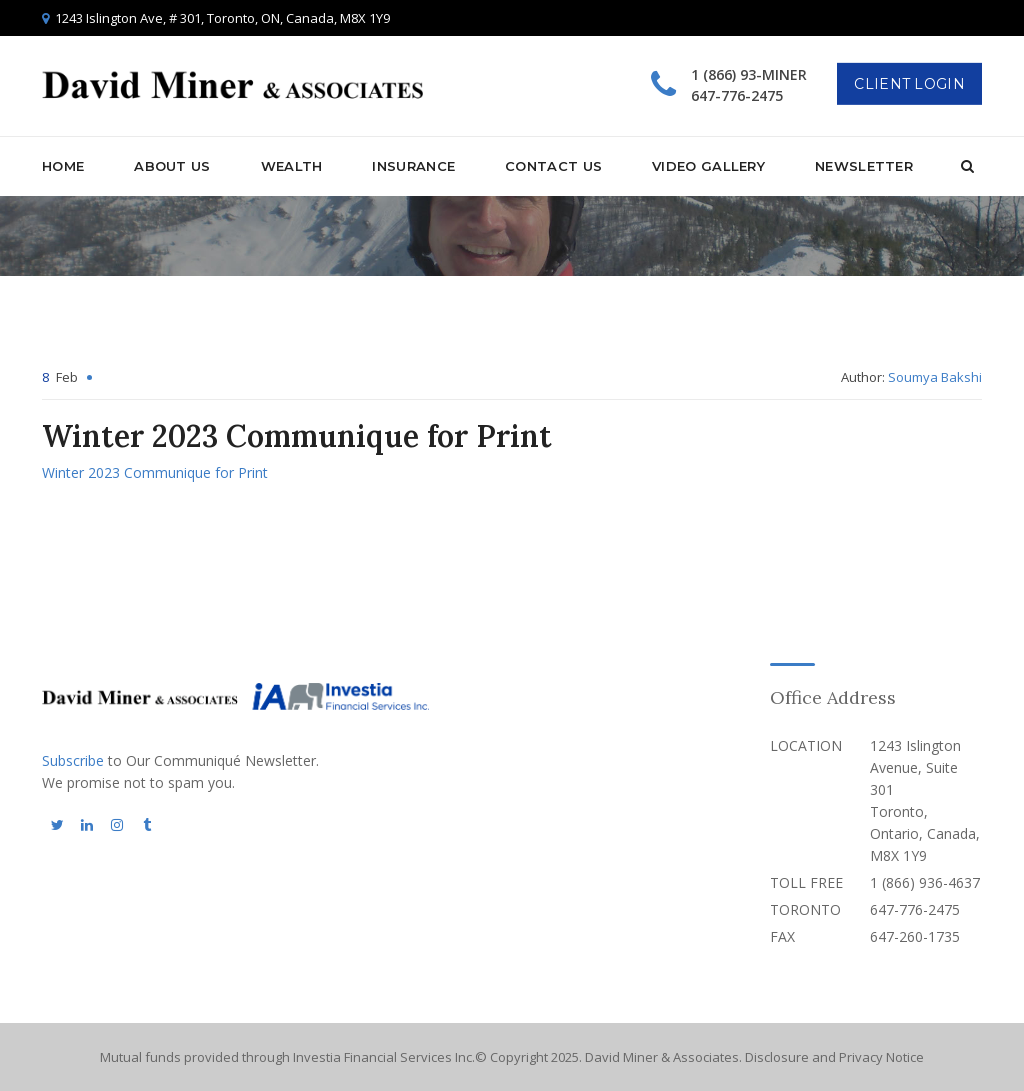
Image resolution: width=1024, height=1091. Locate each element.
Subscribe (73, 760)
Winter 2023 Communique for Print (155, 472)
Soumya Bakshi (935, 377)
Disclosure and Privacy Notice (834, 1057)
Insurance (413, 166)
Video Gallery (708, 166)
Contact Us (553, 166)
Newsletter (864, 166)
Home (63, 166)
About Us (172, 166)
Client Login (909, 84)
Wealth (292, 166)
